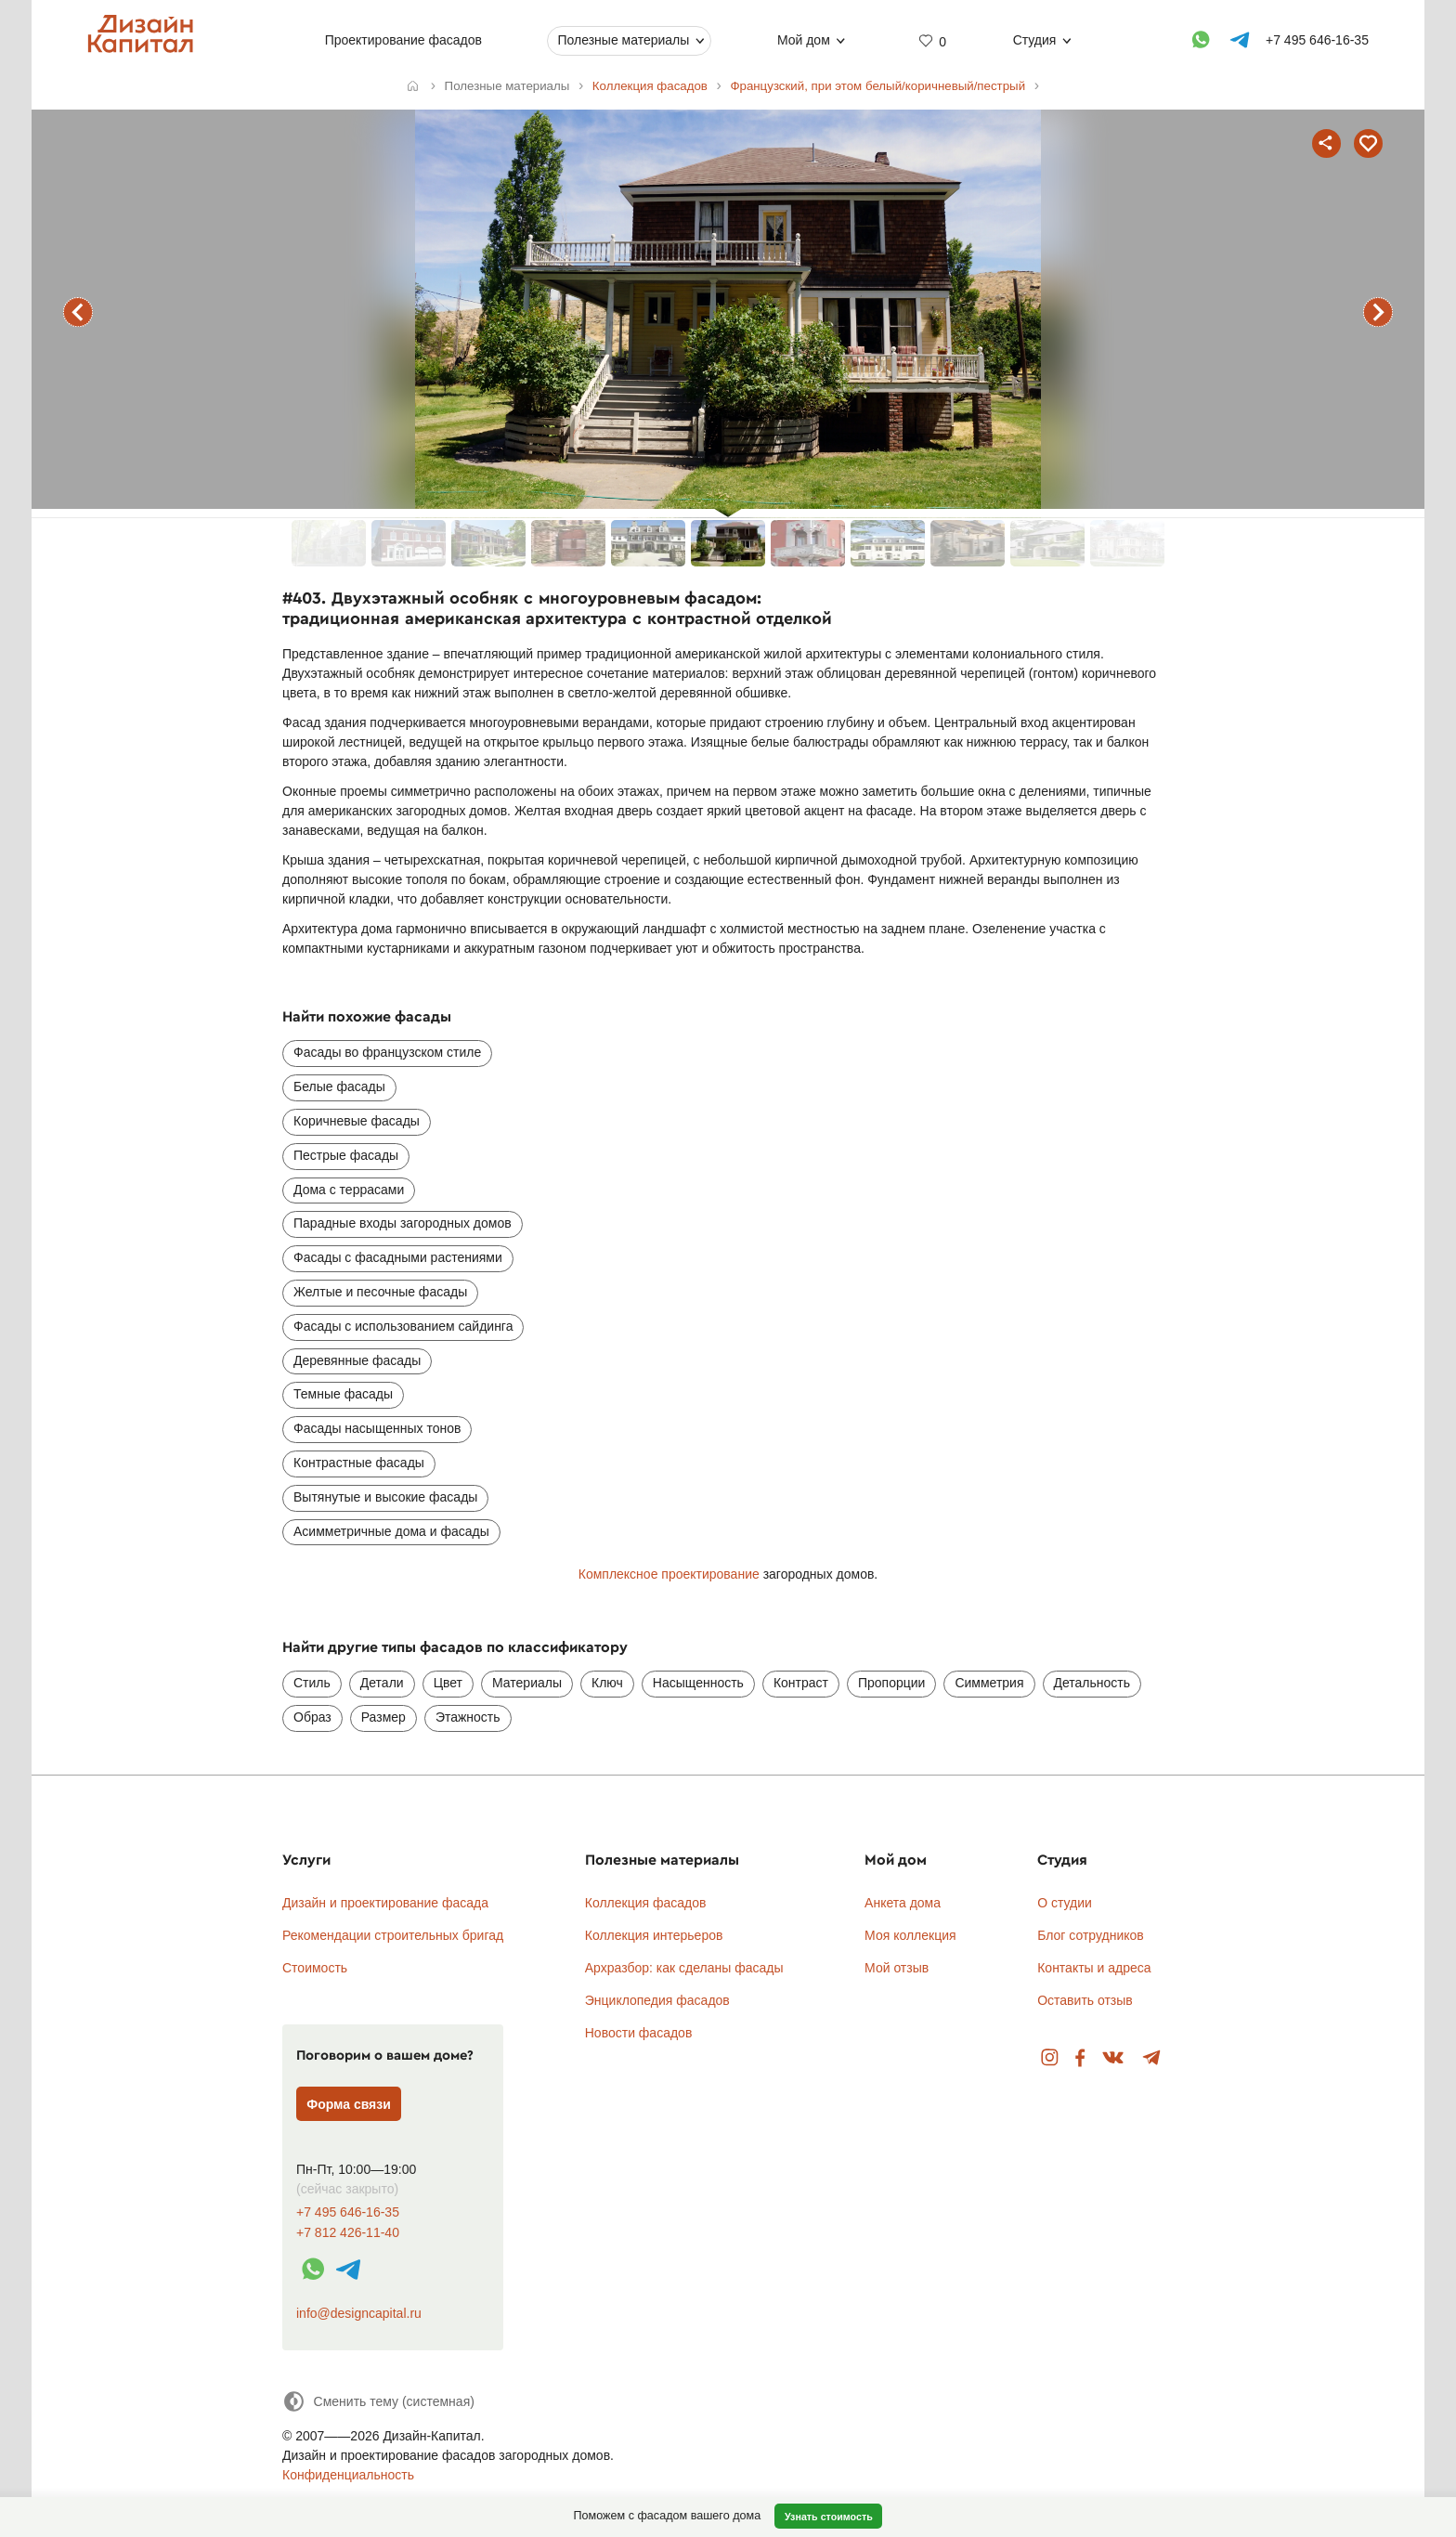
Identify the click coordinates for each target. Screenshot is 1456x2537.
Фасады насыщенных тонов (377, 1428)
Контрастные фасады (358, 1462)
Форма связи (348, 2104)
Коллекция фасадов (646, 1902)
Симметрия (989, 1682)
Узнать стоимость (829, 2516)
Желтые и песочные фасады (380, 1291)
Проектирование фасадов (403, 40)
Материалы (527, 1682)
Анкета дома (902, 1902)
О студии (1064, 1902)
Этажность (468, 1717)
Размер (383, 1717)
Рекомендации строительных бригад (392, 1935)
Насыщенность (698, 1682)
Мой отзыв (896, 1967)
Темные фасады (343, 1393)
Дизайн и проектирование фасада (385, 1902)
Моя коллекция (910, 1935)
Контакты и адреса (1093, 1967)
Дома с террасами (348, 1189)
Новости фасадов (639, 2032)
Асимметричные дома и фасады (391, 1531)
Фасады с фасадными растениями (397, 1257)
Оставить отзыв (1085, 2000)
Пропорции (891, 1682)
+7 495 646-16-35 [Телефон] (1317, 40)
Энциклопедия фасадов (657, 2000)
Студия (1035, 40)
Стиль (312, 1682)
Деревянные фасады (357, 1360)
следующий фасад (1378, 312)
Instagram (1049, 2058)
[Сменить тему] (378, 2401)
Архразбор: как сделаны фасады (684, 1967)
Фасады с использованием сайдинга (403, 1326)
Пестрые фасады (345, 1155)
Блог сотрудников (1090, 1935)
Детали (382, 1682)
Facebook (1080, 2058)
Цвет (448, 1682)
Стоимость (314, 1967)
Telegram (1151, 2058)
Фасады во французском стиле (387, 1052)
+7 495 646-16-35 (347, 2212)
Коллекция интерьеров (654, 1935)
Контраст (801, 1682)
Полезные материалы (623, 40)
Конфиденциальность (348, 2474)
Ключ (607, 1682)
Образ (312, 1717)
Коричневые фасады (356, 1120)
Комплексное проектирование (669, 1574)
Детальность (1092, 1682)
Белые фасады (339, 1086)
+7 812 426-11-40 (347, 2233)
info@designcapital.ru (359, 2313)
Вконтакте (1113, 2058)
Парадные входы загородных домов (402, 1223)
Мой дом (803, 40)
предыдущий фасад (78, 312)
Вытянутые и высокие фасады (385, 1497)
